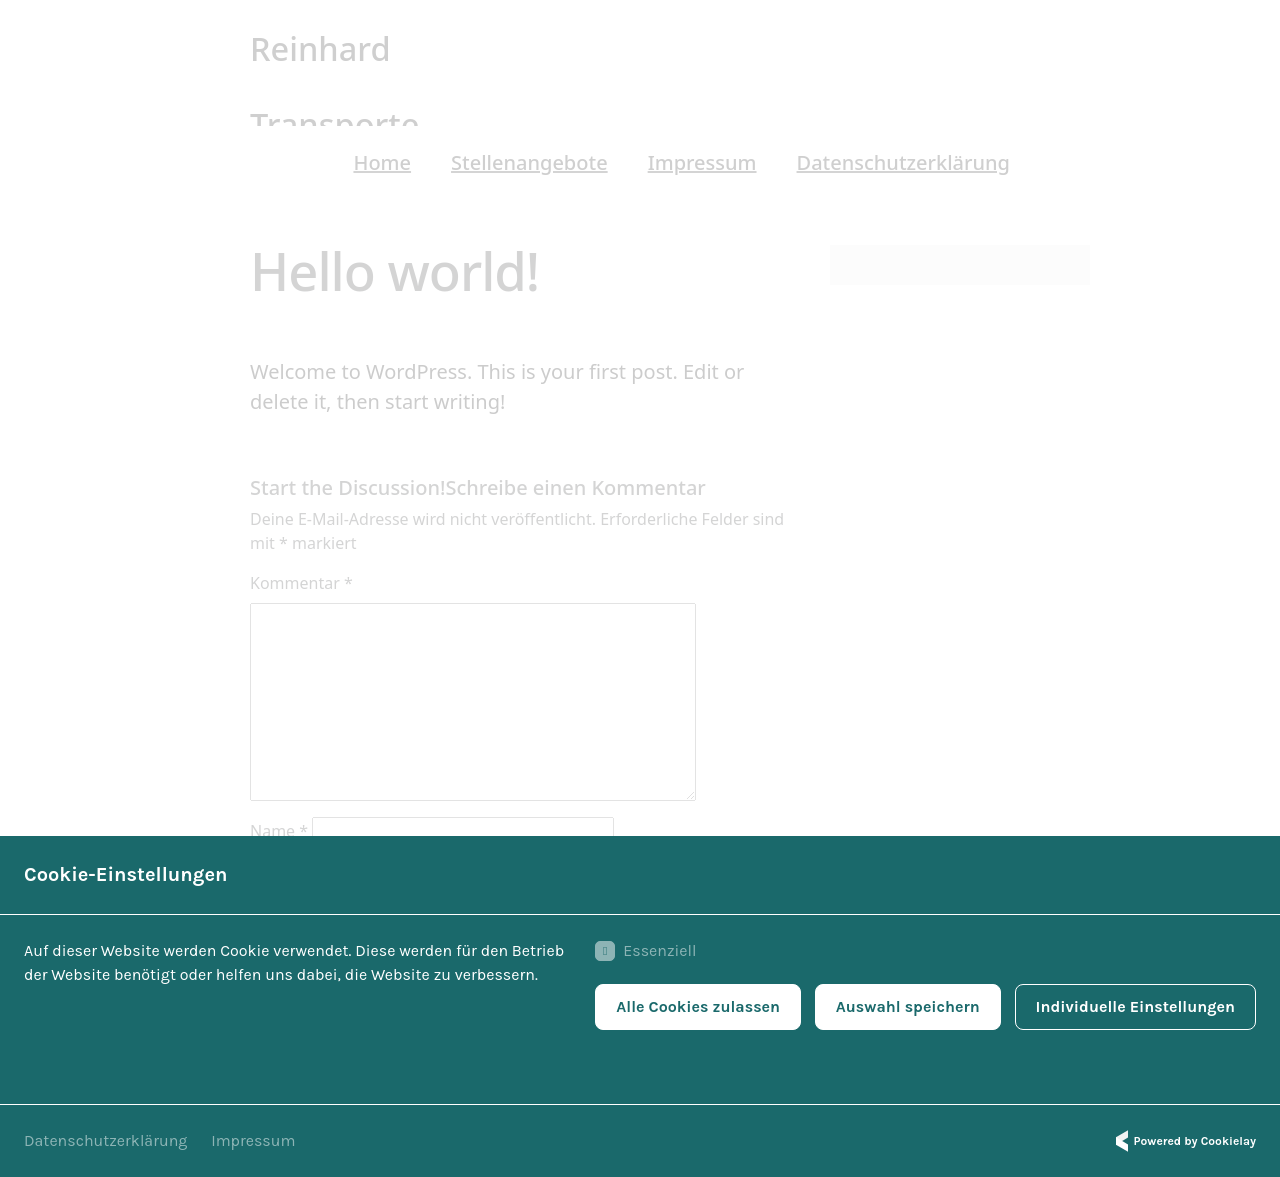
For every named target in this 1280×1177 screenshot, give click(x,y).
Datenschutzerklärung (105, 1140)
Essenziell (645, 951)
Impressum (253, 1140)
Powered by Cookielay (1183, 1141)
